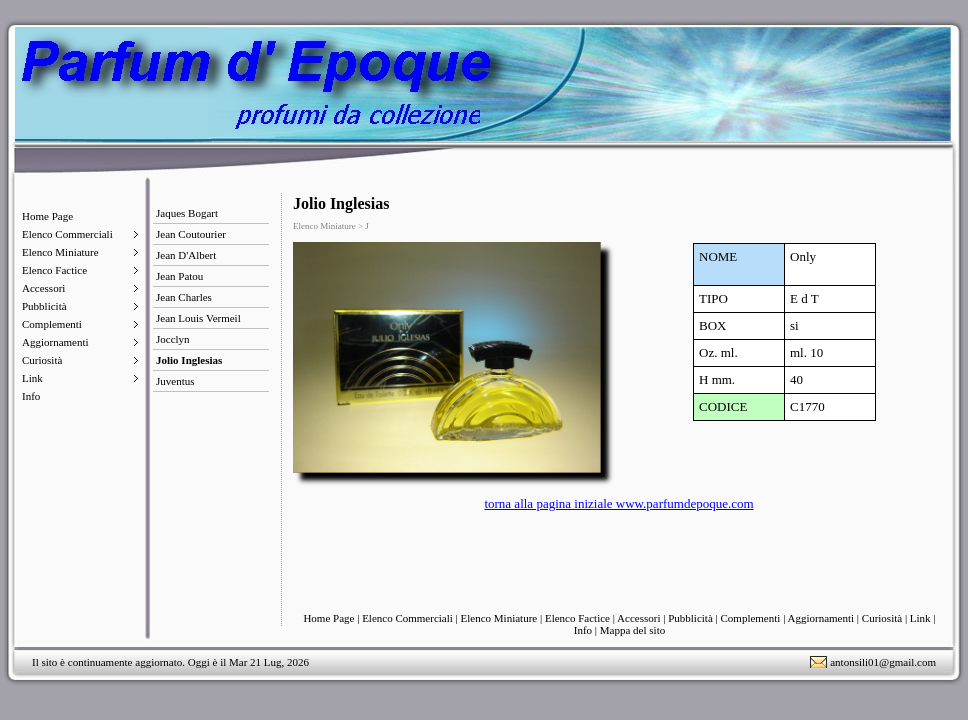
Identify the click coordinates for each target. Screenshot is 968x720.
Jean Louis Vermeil (198, 318)
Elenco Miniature (60, 252)
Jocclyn (173, 339)
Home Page (47, 216)
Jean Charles (184, 297)
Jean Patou (179, 276)
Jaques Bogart (187, 213)
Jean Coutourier (191, 234)
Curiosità (42, 360)
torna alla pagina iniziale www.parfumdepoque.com (618, 503)
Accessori (43, 288)
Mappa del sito (632, 630)
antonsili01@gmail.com (883, 662)
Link (32, 378)
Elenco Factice (54, 270)
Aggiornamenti (55, 342)
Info (31, 396)
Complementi (52, 324)
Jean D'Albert (186, 255)
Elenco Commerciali (67, 234)
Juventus (175, 381)
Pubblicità (44, 306)
